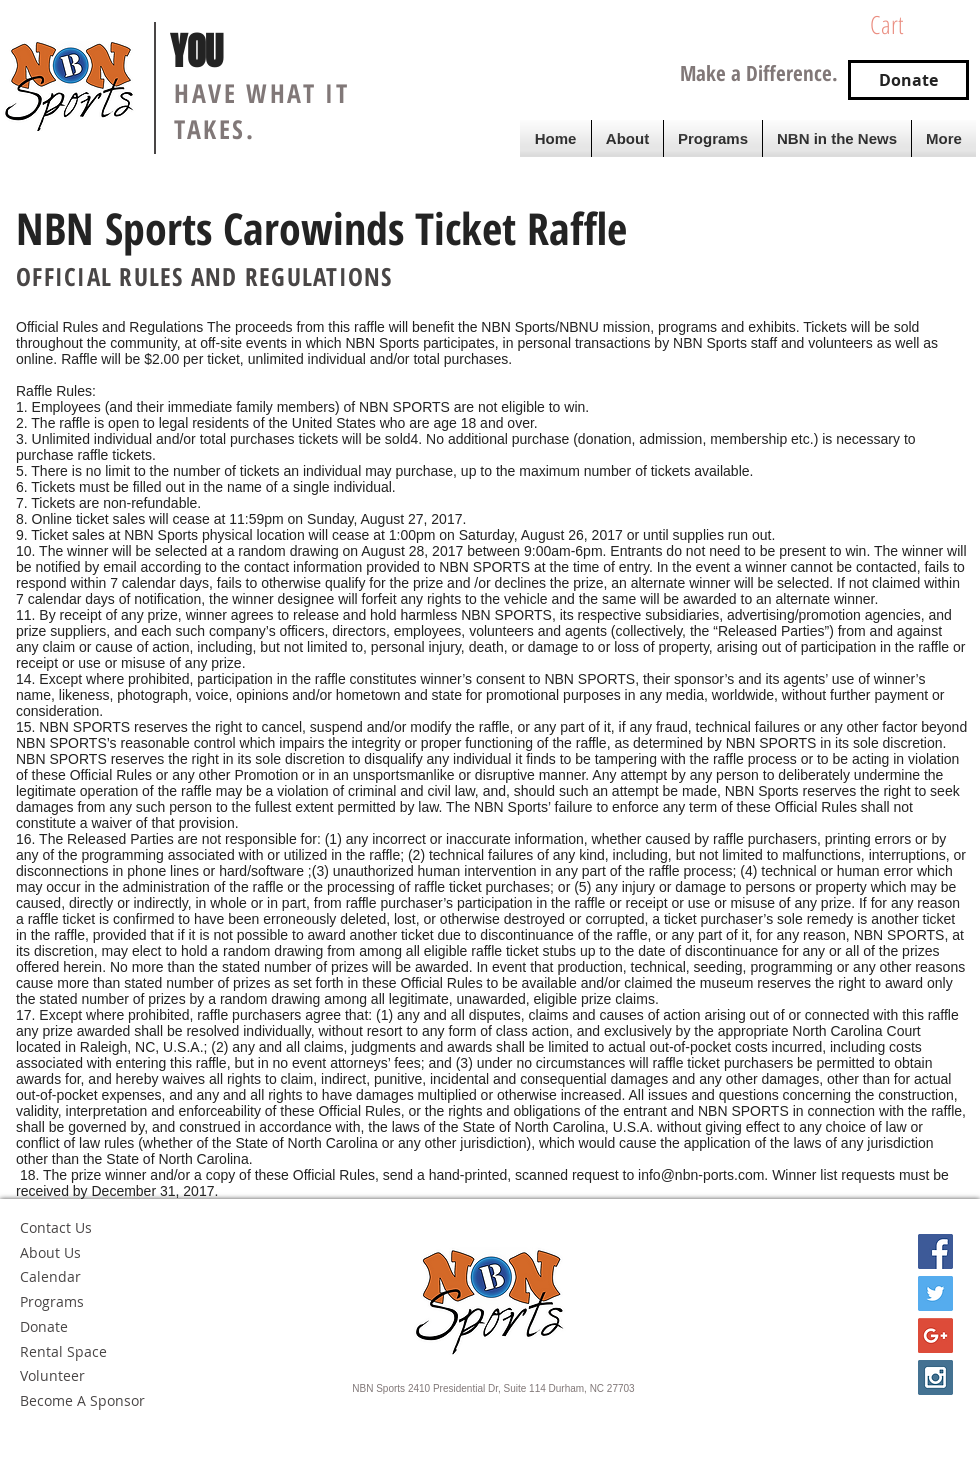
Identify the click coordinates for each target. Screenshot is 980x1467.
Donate (44, 1326)
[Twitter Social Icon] (935, 1293)
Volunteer (52, 1375)
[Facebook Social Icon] (935, 1251)
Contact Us (56, 1227)
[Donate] (908, 80)
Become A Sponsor (82, 1400)
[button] (915, 25)
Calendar (50, 1276)
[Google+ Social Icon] (935, 1335)
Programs (52, 1301)
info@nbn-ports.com (701, 1175)
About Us (50, 1252)
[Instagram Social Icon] (935, 1377)
